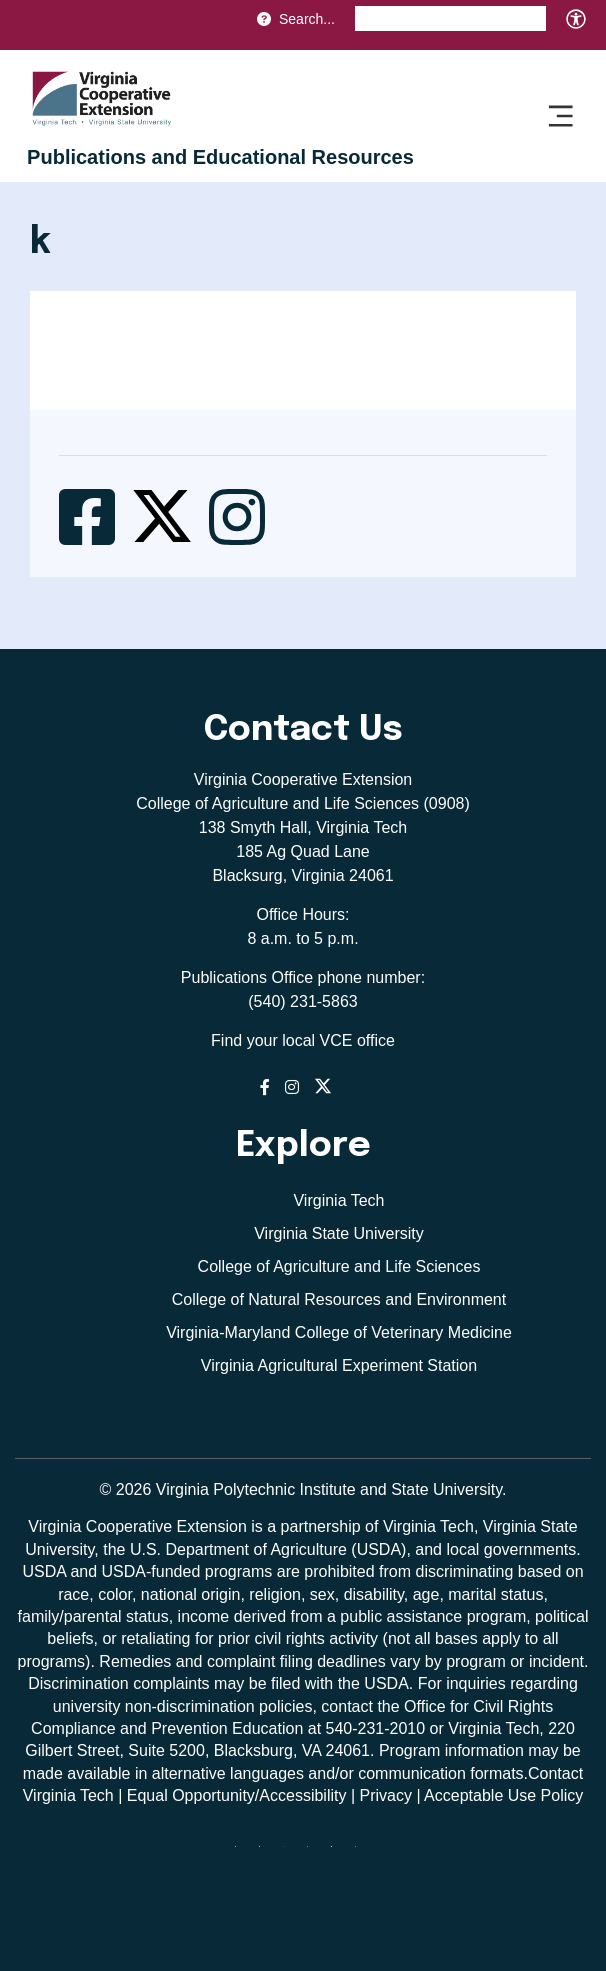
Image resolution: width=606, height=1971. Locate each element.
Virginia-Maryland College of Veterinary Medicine (339, 1332)
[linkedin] (339, 1854)
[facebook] (267, 1854)
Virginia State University (339, 1233)
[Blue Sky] (243, 1854)
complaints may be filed (216, 1683)
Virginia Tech (338, 1200)
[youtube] (363, 1854)
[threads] (291, 1854)
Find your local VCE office (303, 1040)
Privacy (385, 1795)
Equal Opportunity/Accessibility (237, 1795)
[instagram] (315, 1854)
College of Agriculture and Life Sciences (339, 1266)
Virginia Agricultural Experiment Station (339, 1365)
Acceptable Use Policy (503, 1795)
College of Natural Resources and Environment (339, 1299)
